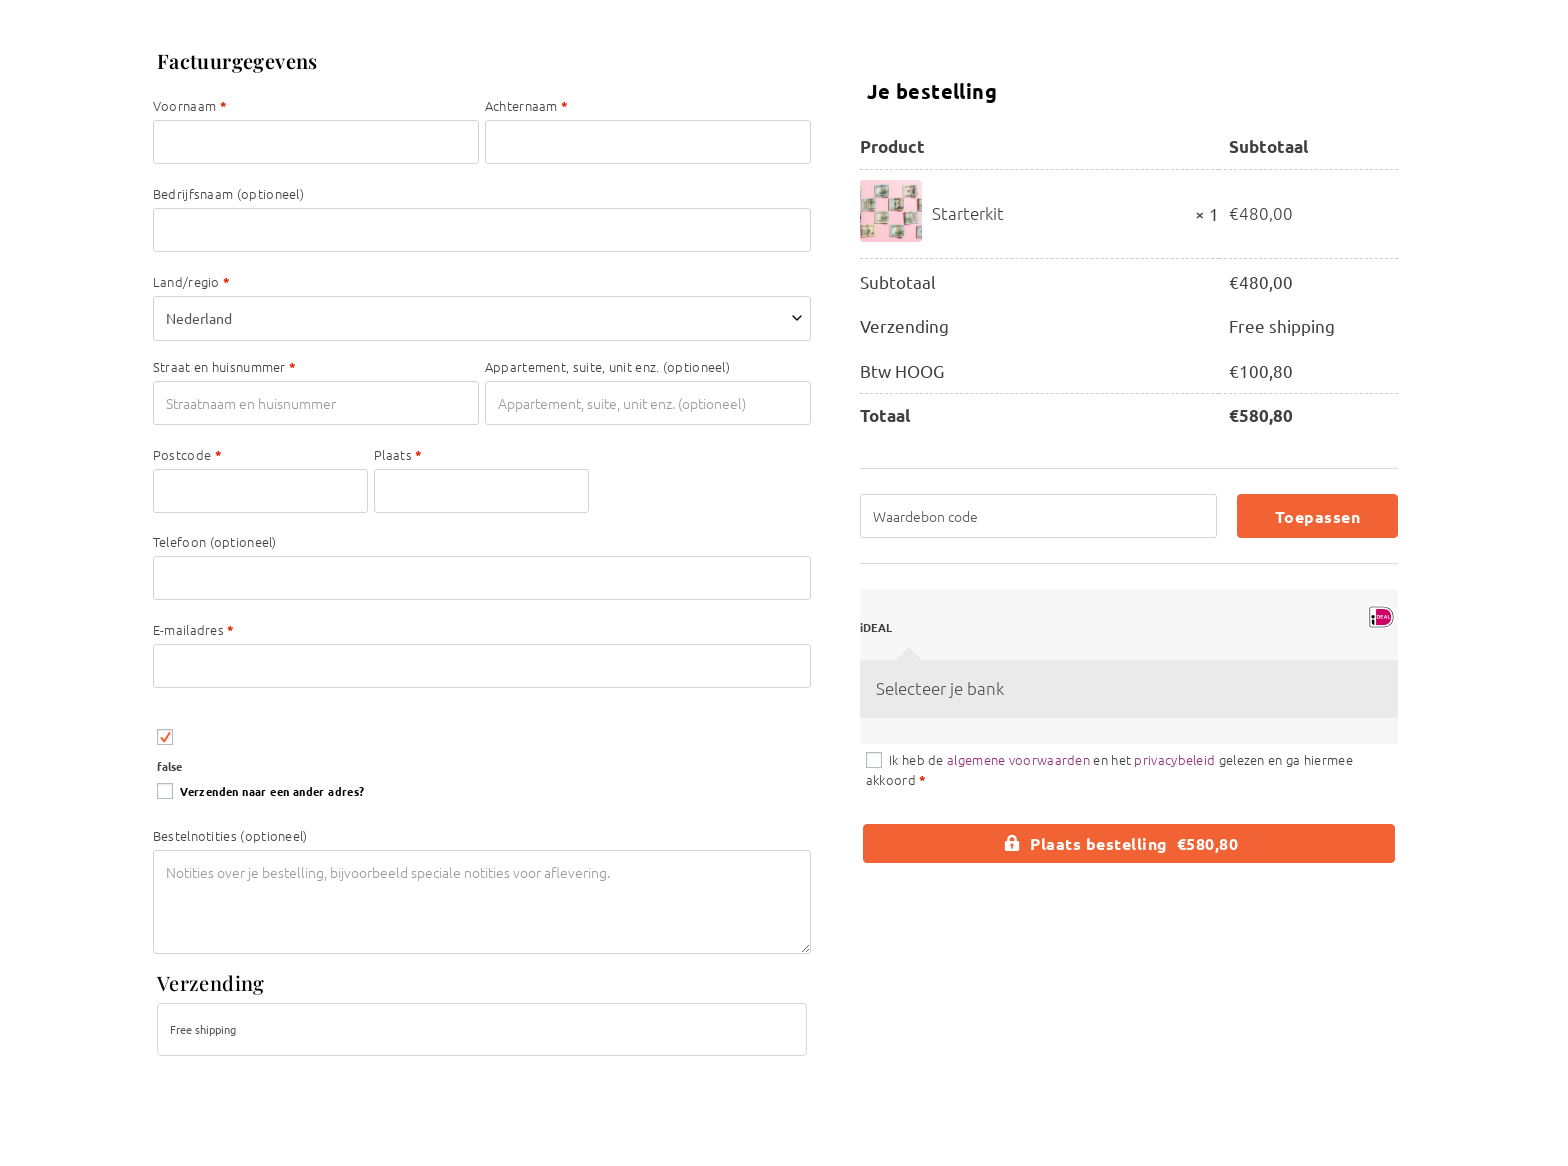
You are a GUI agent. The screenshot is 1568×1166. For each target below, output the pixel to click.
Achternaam (527, 105)
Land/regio (192, 281)
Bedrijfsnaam (228, 193)
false (169, 766)
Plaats (398, 454)
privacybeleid (1174, 759)
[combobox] (482, 318)
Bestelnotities (230, 835)
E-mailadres (194, 629)
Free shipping (203, 1029)
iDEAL (876, 627)
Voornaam (190, 105)
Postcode (187, 454)
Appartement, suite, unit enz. (607, 366)
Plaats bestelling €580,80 (1134, 843)
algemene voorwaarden (1018, 759)
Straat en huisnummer (225, 366)
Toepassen (1318, 516)
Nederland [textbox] (199, 318)
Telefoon (215, 541)
